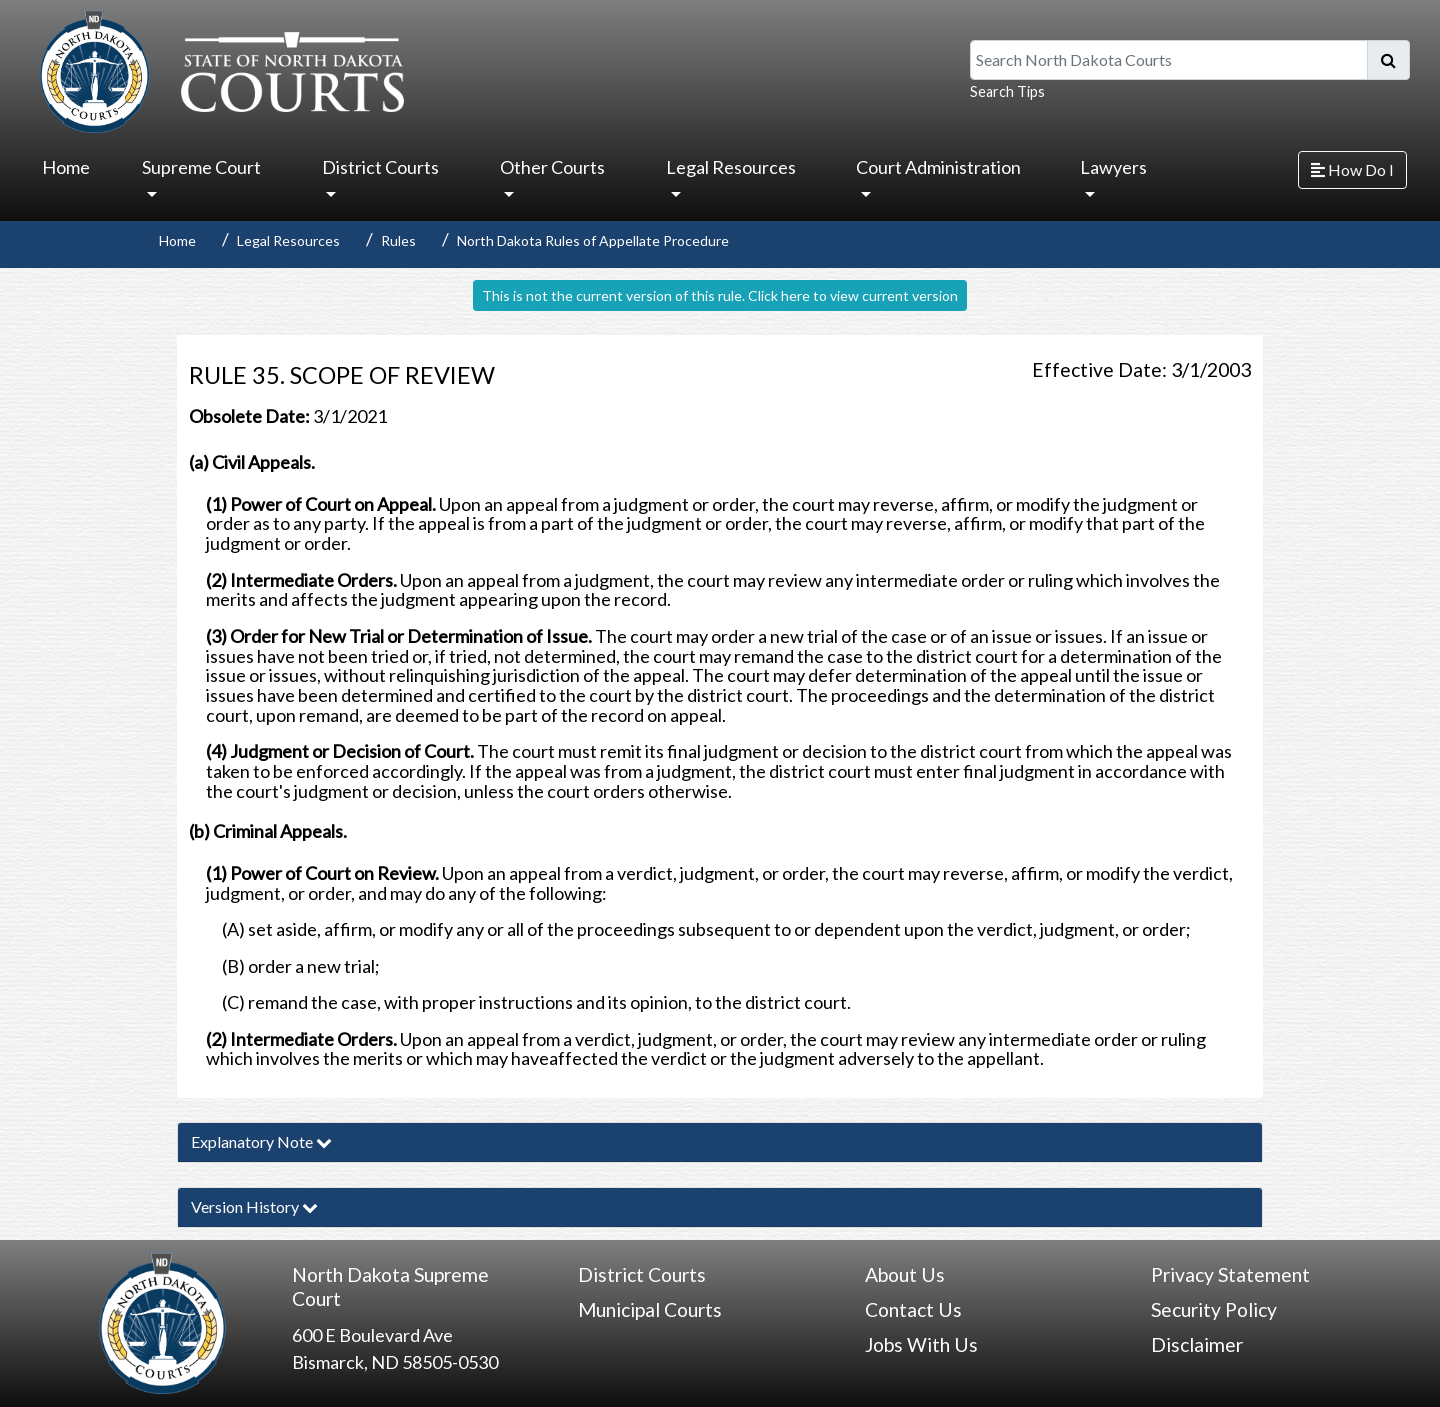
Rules (398, 240)
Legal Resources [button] (731, 167)
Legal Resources (288, 240)
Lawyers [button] (1113, 167)
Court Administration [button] (938, 167)
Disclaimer (1197, 1344)
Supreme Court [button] (201, 167)
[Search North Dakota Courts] (1169, 60)
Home (66, 167)
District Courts (642, 1274)
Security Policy (1214, 1309)
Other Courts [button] (552, 167)
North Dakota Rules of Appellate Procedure (593, 240)
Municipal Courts (650, 1309)
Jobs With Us (921, 1344)
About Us (905, 1274)
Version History (254, 1206)
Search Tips (1007, 91)
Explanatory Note (261, 1141)
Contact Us (913, 1309)
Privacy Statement (1230, 1274)
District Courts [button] (380, 167)
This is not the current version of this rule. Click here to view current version (720, 295)
